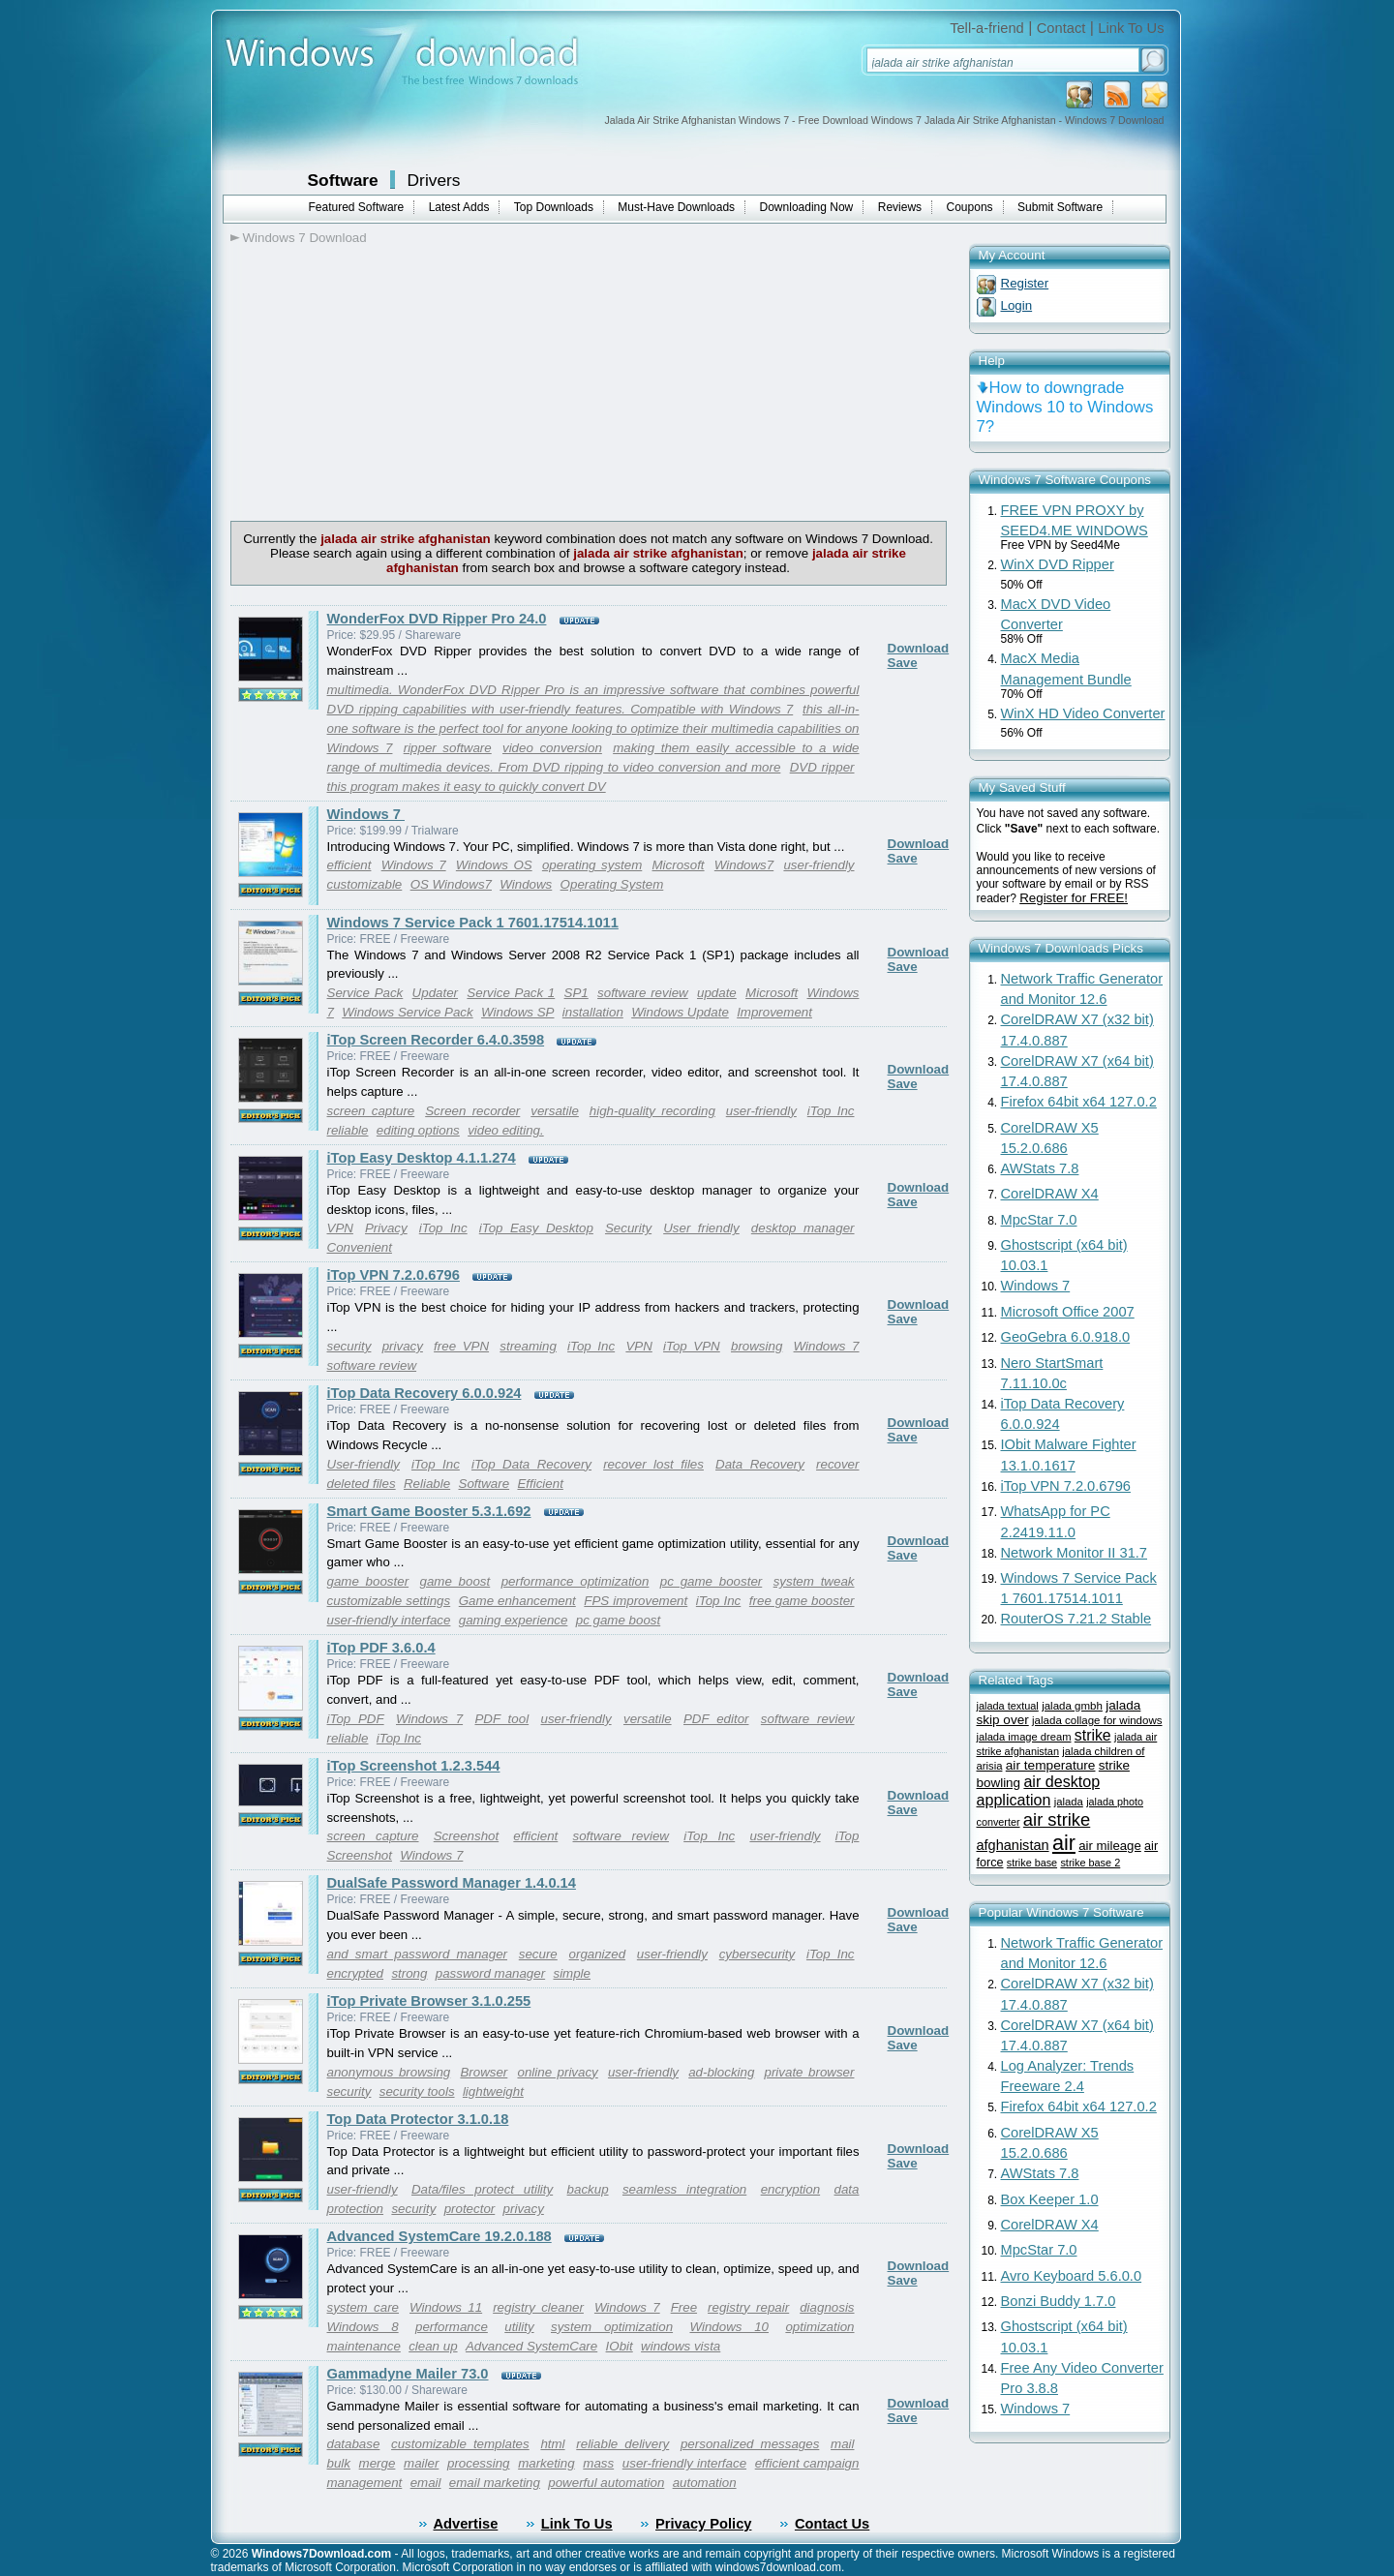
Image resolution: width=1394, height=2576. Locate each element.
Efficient (539, 1483)
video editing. (506, 1130)
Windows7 (743, 865)
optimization (819, 2326)
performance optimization (575, 1581)
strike (1093, 1735)
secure (538, 1954)
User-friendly (363, 1464)
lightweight (493, 2091)
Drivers (434, 180)
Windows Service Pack (407, 1012)
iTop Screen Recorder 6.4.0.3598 (436, 1039)
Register (1025, 283)
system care (363, 2307)
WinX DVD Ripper (1057, 564)
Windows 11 (445, 2307)
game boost (455, 1581)
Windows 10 (729, 2326)
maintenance (364, 2346)
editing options (418, 1130)
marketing (546, 2463)
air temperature (1051, 1765)
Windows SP (517, 1012)
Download (919, 648)
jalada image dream (1024, 1737)
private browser (810, 2072)
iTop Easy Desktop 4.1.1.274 (421, 1158)
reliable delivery (622, 2444)
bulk (338, 2463)
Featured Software (357, 207)
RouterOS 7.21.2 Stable (1076, 1618)
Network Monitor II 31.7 (1074, 1553)
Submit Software (1060, 207)
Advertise (466, 2523)
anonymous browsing (389, 2072)
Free (684, 2307)
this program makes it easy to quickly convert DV (466, 786)
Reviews (900, 207)
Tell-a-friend (987, 28)
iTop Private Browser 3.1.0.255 (429, 2001)
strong (409, 1973)
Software (343, 180)
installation (592, 1012)
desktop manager (803, 1228)
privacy (402, 1346)
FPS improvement (635, 1600)
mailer (421, 2463)
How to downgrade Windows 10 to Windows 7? (1065, 407)
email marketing (494, 2482)
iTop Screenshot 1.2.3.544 (413, 1765)
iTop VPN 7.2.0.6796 (393, 1275)
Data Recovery (759, 1464)
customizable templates (460, 2444)
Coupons (970, 207)
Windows (526, 884)
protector (470, 2208)
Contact (1061, 28)
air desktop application (1039, 1790)
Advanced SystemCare (531, 2346)
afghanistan (1013, 1845)
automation (705, 2482)
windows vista (680, 2346)
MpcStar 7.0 (1039, 1219)
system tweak (814, 1581)
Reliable (427, 1483)
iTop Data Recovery (531, 1464)
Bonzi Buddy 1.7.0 (1058, 2301)
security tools (417, 2091)
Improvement (774, 1012)
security (349, 1346)
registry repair (748, 2307)
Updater (435, 992)
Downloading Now (807, 207)
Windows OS (494, 865)
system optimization (612, 2326)
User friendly (701, 1228)
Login (1017, 305)
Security (628, 1228)
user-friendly (818, 865)
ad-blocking (721, 2072)
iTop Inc (831, 1111)
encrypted (355, 1973)
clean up (433, 2346)
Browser (483, 2072)
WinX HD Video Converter (1083, 713)
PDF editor (716, 1719)
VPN (340, 1228)
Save (903, 662)
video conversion (552, 748)
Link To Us (1131, 28)
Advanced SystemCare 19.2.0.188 (439, 2236)
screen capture (371, 1111)
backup (588, 2189)
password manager (490, 1973)
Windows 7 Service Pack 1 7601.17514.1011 (473, 922)
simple (572, 1973)
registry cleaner (538, 2307)
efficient (349, 865)
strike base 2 (1090, 1862)
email (425, 2482)
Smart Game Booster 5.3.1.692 (429, 1511)
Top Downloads (553, 207)
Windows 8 (363, 2326)
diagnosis (827, 2307)
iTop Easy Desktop (536, 1228)
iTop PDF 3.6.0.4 (381, 1647)
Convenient (359, 1247)
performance (451, 2326)
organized (597, 1954)
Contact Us (832, 2523)
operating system (592, 865)
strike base (1032, 1862)
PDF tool (501, 1719)
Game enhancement (517, 1600)
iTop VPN (691, 1346)
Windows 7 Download (305, 237)
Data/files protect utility (482, 2189)
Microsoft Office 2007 (1068, 1311)
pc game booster (711, 1581)
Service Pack (365, 992)
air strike (1056, 1819)
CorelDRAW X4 (1050, 1193)
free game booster (802, 1600)
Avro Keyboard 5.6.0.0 (1071, 2276)
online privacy (557, 2072)
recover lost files (653, 1464)
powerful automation (606, 2482)
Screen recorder (472, 1111)
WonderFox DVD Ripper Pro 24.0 (437, 618)
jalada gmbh (1072, 1706)
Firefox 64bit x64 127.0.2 (1079, 1101)
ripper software (448, 748)
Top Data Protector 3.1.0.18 (418, 2119)
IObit (619, 2346)
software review (642, 992)
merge (377, 2463)
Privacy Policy (703, 2523)
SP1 (576, 992)
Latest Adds (459, 207)
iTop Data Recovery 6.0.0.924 (424, 1393)
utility (518, 2326)
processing (478, 2463)
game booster (368, 1581)
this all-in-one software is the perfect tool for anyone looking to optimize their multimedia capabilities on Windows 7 (593, 728)
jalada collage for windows (1097, 1720)
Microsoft (678, 865)
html (552, 2444)
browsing (756, 1346)
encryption (791, 2189)
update (717, 992)
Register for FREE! (1073, 898)
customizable (365, 884)
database (353, 2444)
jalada (1068, 1801)
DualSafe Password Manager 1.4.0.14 (451, 1883)
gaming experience (513, 1620)
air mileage (1109, 1845)
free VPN (461, 1346)
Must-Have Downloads (676, 207)
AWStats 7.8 (1040, 1168)
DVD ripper (822, 767)
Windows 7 (366, 814)
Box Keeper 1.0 (1050, 2199)
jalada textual (1008, 1706)
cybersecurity (757, 1954)
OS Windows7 (451, 884)
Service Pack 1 (511, 992)
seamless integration (684, 2189)
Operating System (612, 884)
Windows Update (680, 1012)
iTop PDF (355, 1719)
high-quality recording (652, 1111)
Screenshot (466, 1836)
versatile (554, 1111)
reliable (348, 1130)
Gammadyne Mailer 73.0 (408, 2373)
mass (598, 2463)
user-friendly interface (389, 1620)
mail (842, 2444)
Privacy (386, 1228)
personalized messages (750, 2444)
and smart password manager (417, 1954)
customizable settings (389, 1600)
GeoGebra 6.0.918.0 (1066, 1337)
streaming (528, 1346)
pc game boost (618, 1620)
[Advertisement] (393, 380)
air (1064, 1843)
